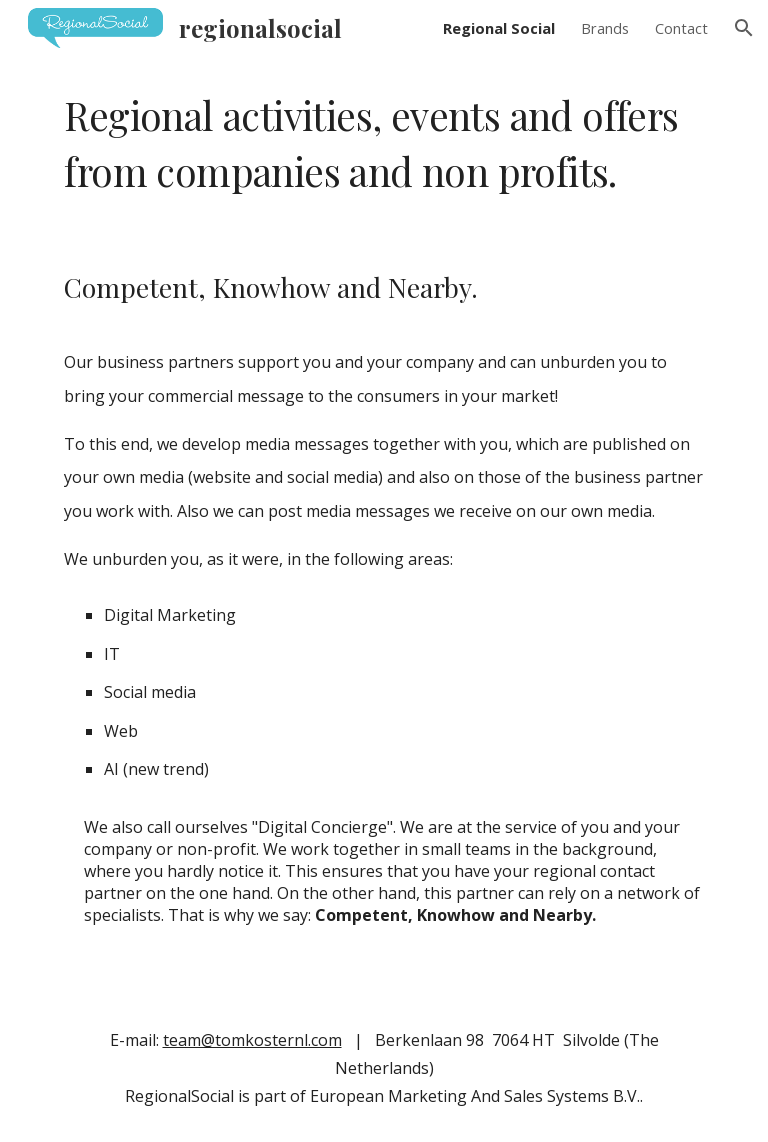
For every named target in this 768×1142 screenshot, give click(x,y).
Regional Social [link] (499, 28)
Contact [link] (681, 28)
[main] (383, 143)
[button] (744, 28)
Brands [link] (605, 28)
